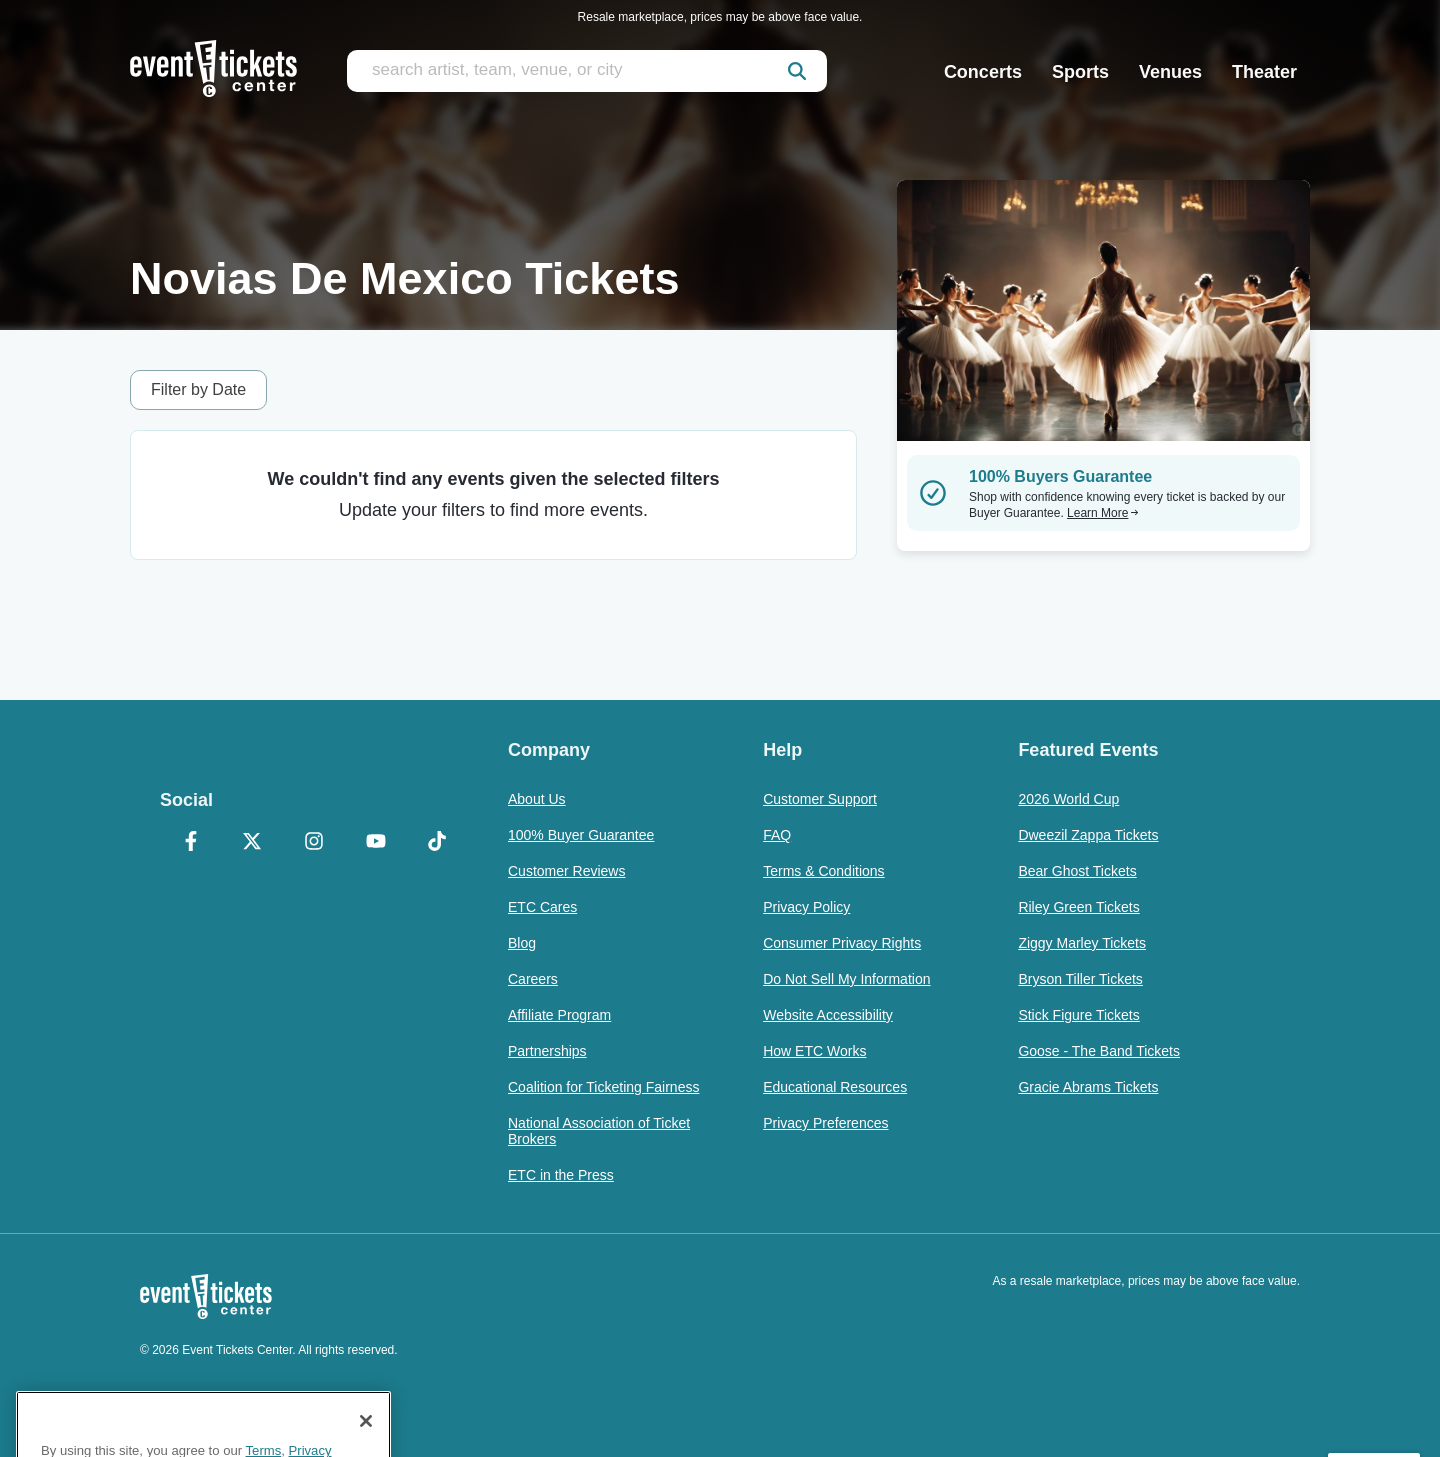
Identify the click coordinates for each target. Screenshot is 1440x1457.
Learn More (1103, 513)
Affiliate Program (559, 1015)
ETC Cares (542, 907)
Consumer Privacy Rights (842, 943)
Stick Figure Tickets (1078, 1015)
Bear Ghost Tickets (1077, 871)
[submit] (797, 71)
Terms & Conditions (823, 871)
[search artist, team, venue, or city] (587, 71)
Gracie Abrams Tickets (1088, 1087)
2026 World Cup (1068, 799)
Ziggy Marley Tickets (1082, 943)
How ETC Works (814, 1051)
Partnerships (547, 1051)
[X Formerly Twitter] (253, 843)
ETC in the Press (561, 1175)
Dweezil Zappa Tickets (1088, 835)
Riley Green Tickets (1078, 907)
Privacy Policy (806, 907)
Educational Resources (835, 1087)
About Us (537, 799)
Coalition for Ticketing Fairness (603, 1087)
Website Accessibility (828, 1015)
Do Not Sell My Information (846, 979)
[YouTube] (376, 843)
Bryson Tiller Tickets (1080, 979)
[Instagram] (314, 843)
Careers (533, 979)
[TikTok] (437, 843)
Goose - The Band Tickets (1099, 1051)
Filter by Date (198, 389)
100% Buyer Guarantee (581, 835)
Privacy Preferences (825, 1123)
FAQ (777, 835)
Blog (522, 943)
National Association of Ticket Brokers (599, 1131)
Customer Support (820, 799)
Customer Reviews (566, 871)
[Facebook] (191, 843)
